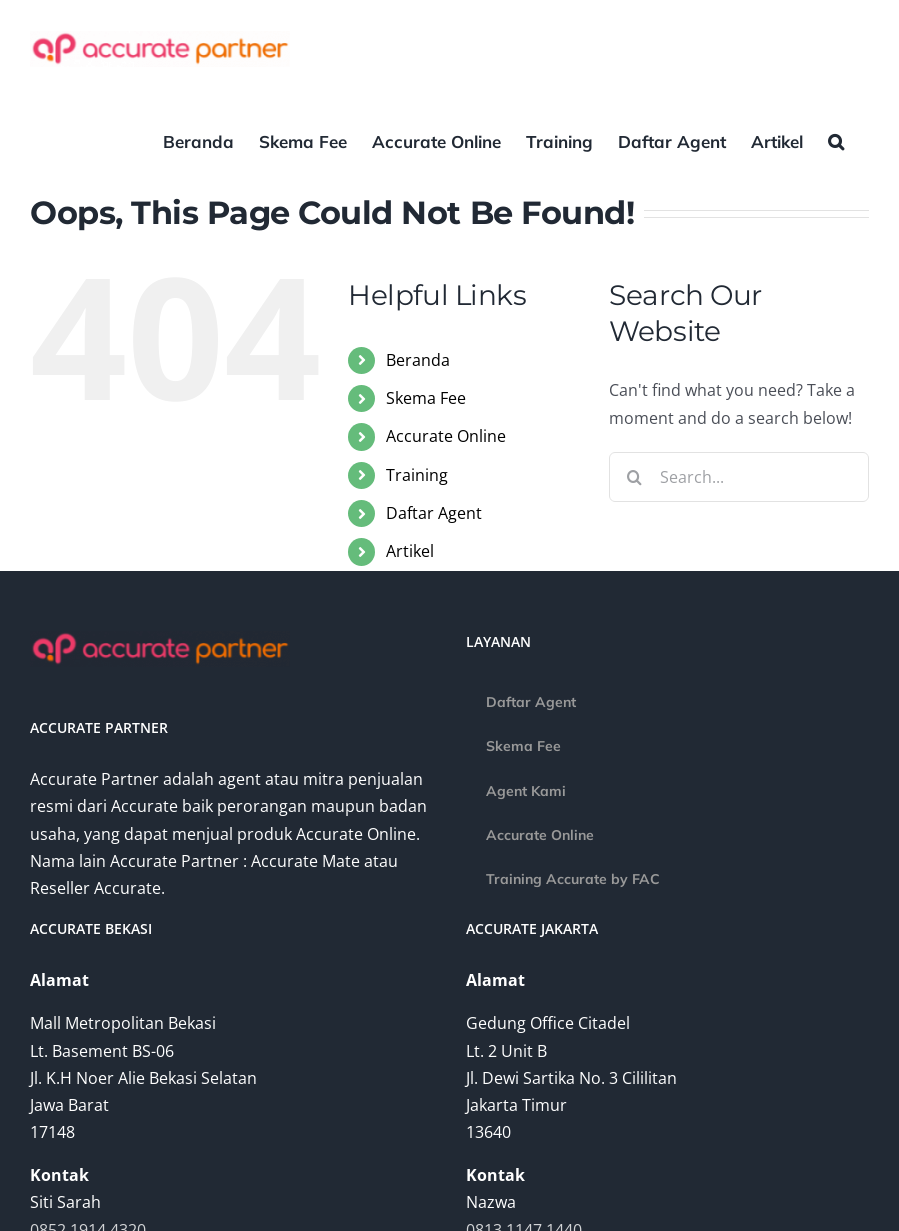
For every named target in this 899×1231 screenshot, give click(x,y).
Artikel (410, 551)
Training (417, 475)
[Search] (634, 477)
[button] (836, 140)
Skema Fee (426, 398)
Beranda (418, 360)
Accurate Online (446, 436)
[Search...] (739, 477)
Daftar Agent (434, 513)
